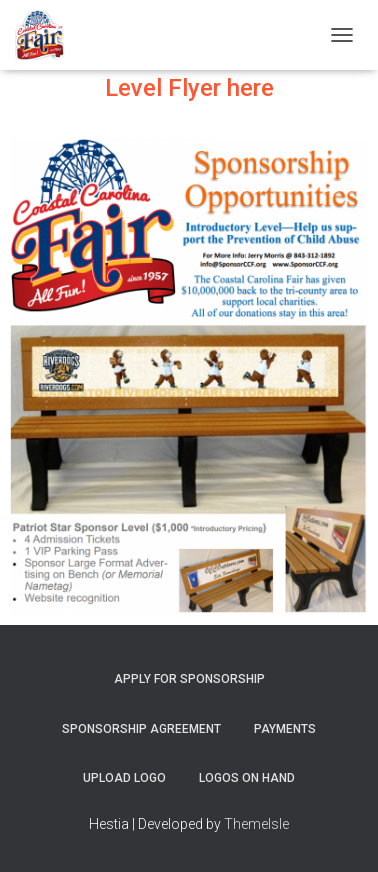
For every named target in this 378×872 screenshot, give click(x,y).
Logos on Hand (247, 778)
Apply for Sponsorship (189, 679)
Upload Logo (124, 778)
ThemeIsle (256, 824)
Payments (285, 729)
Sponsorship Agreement (141, 729)
